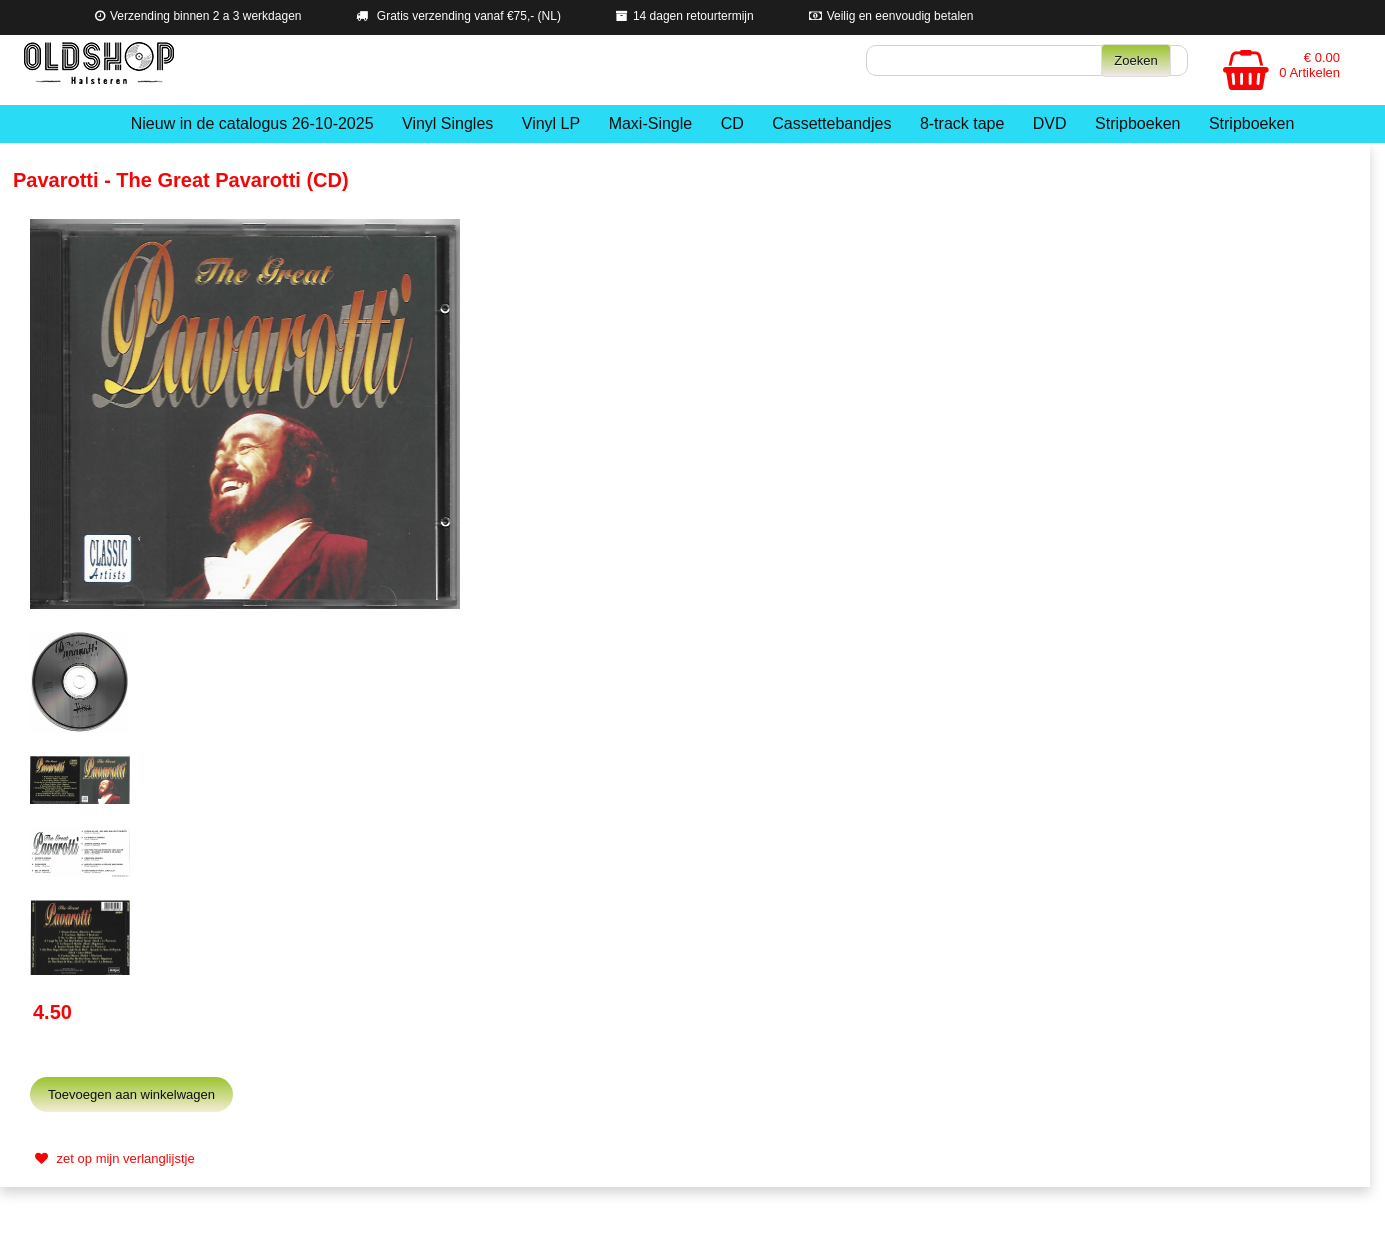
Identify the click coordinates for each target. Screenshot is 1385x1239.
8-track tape (962, 123)
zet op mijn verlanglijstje (112, 1158)
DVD (1050, 123)
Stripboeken (1137, 123)
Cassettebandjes (831, 123)
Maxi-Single (651, 123)
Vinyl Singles (447, 123)
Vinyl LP (551, 123)
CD (732, 123)
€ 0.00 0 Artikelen (1309, 65)
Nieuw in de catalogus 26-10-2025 (252, 123)
